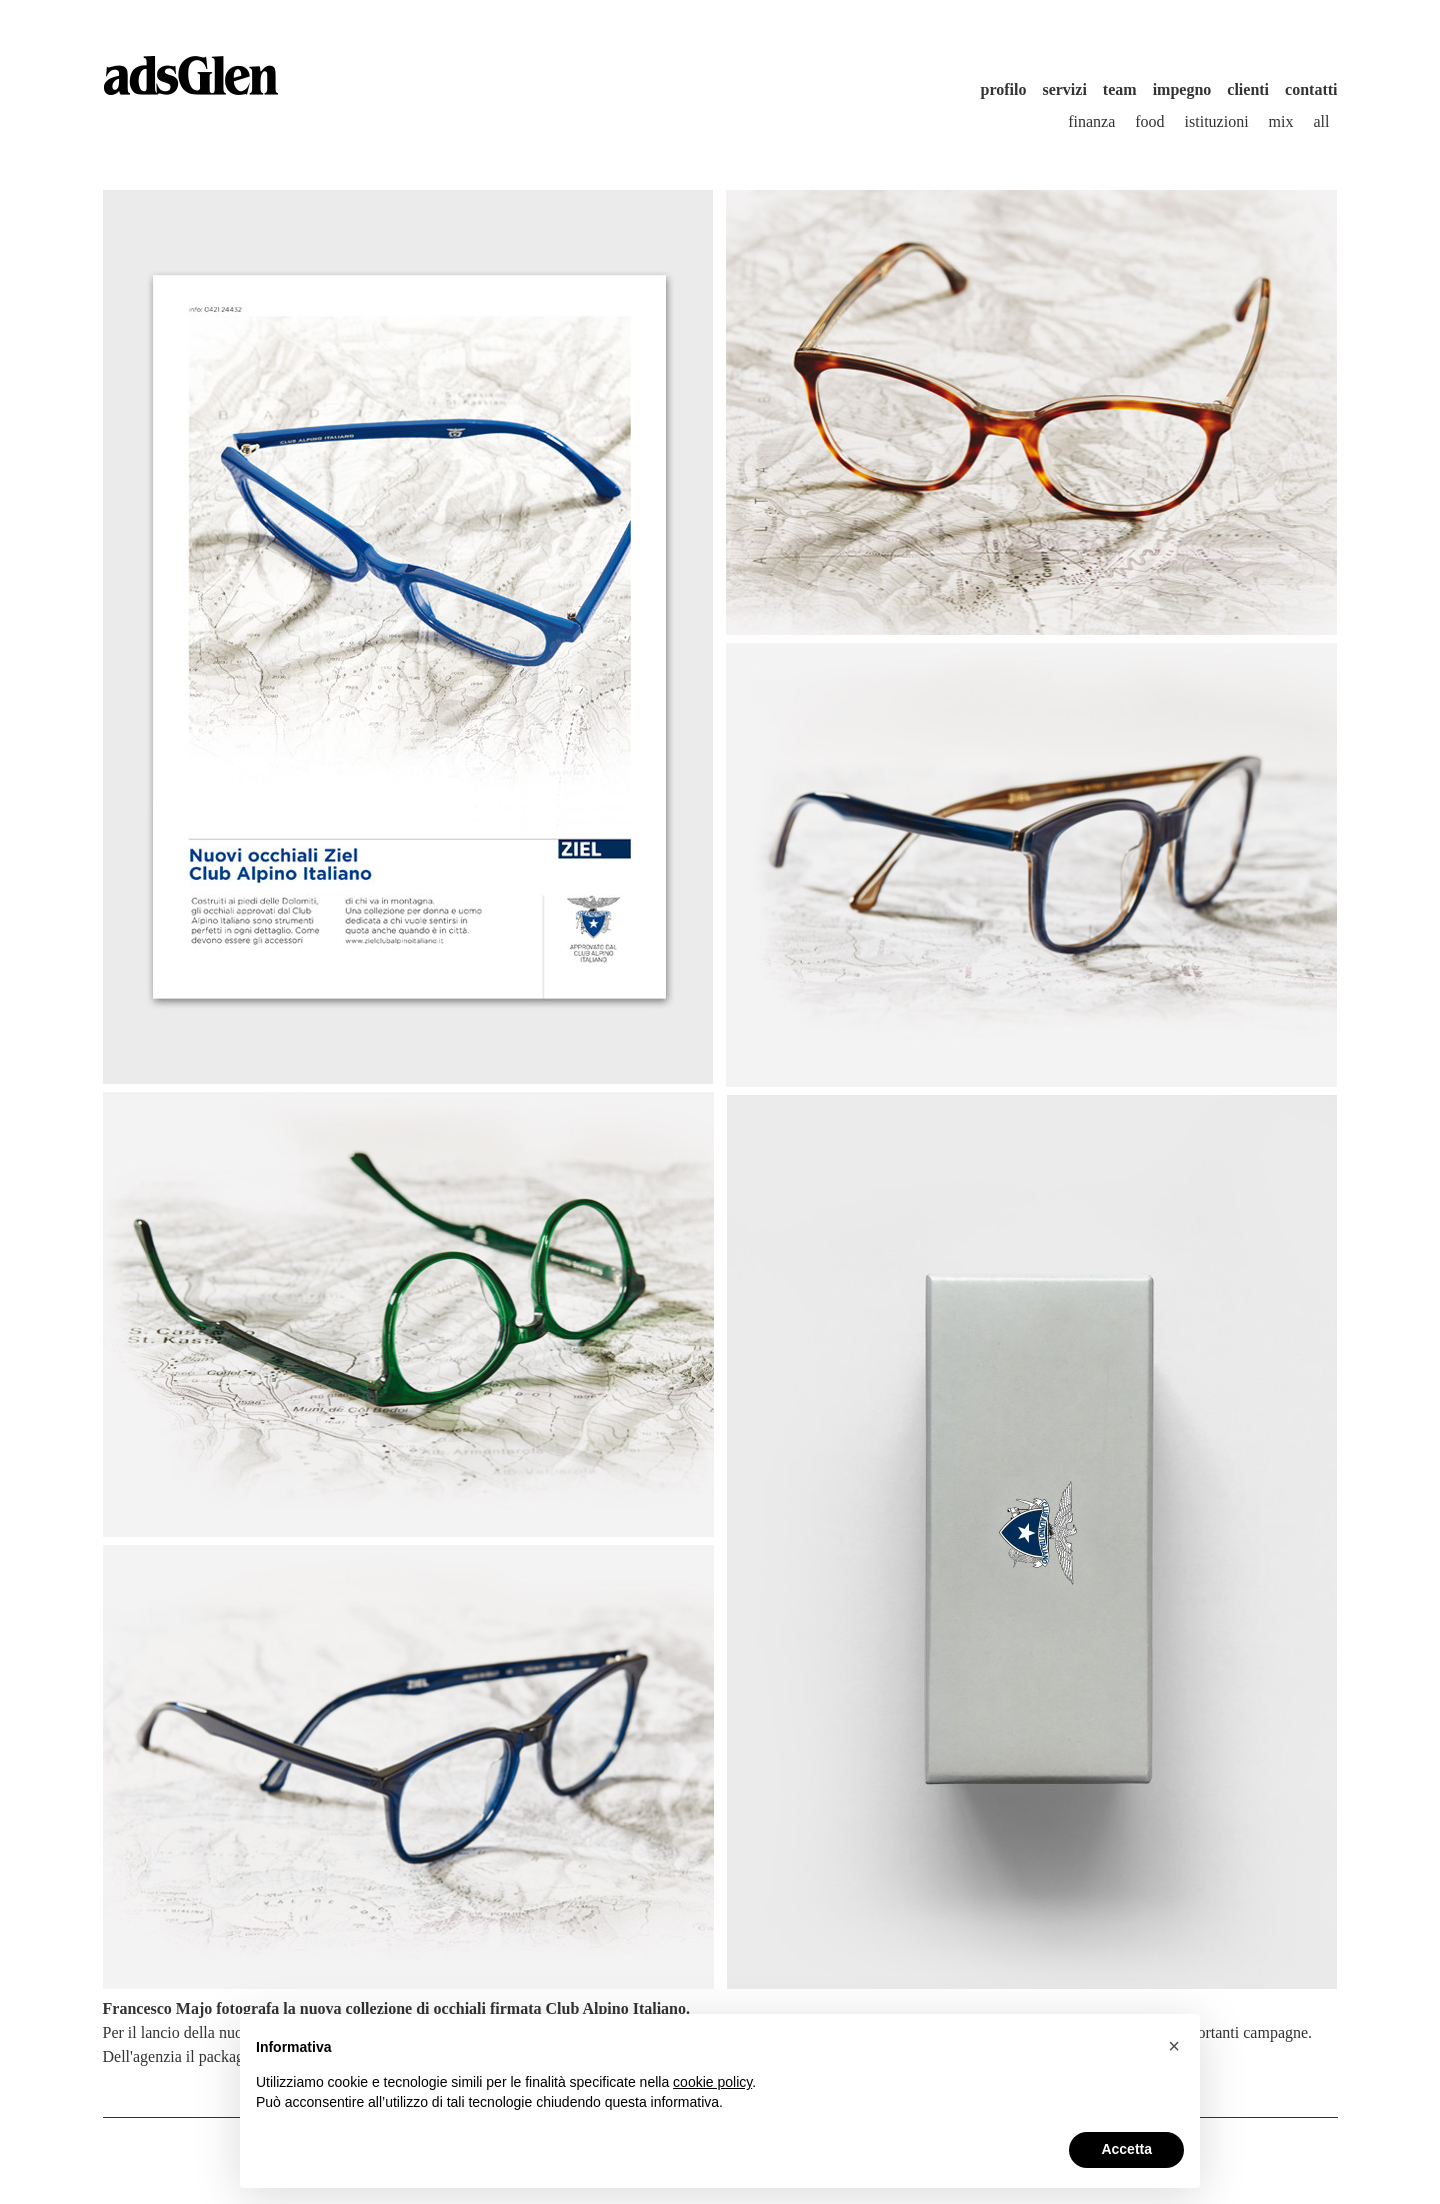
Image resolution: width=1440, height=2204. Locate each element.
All (1322, 121)
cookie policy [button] (712, 2082)
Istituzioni (1217, 121)
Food (1149, 121)
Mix (1281, 121)
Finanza (1091, 121)
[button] (1174, 2046)
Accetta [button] (1126, 2149)
